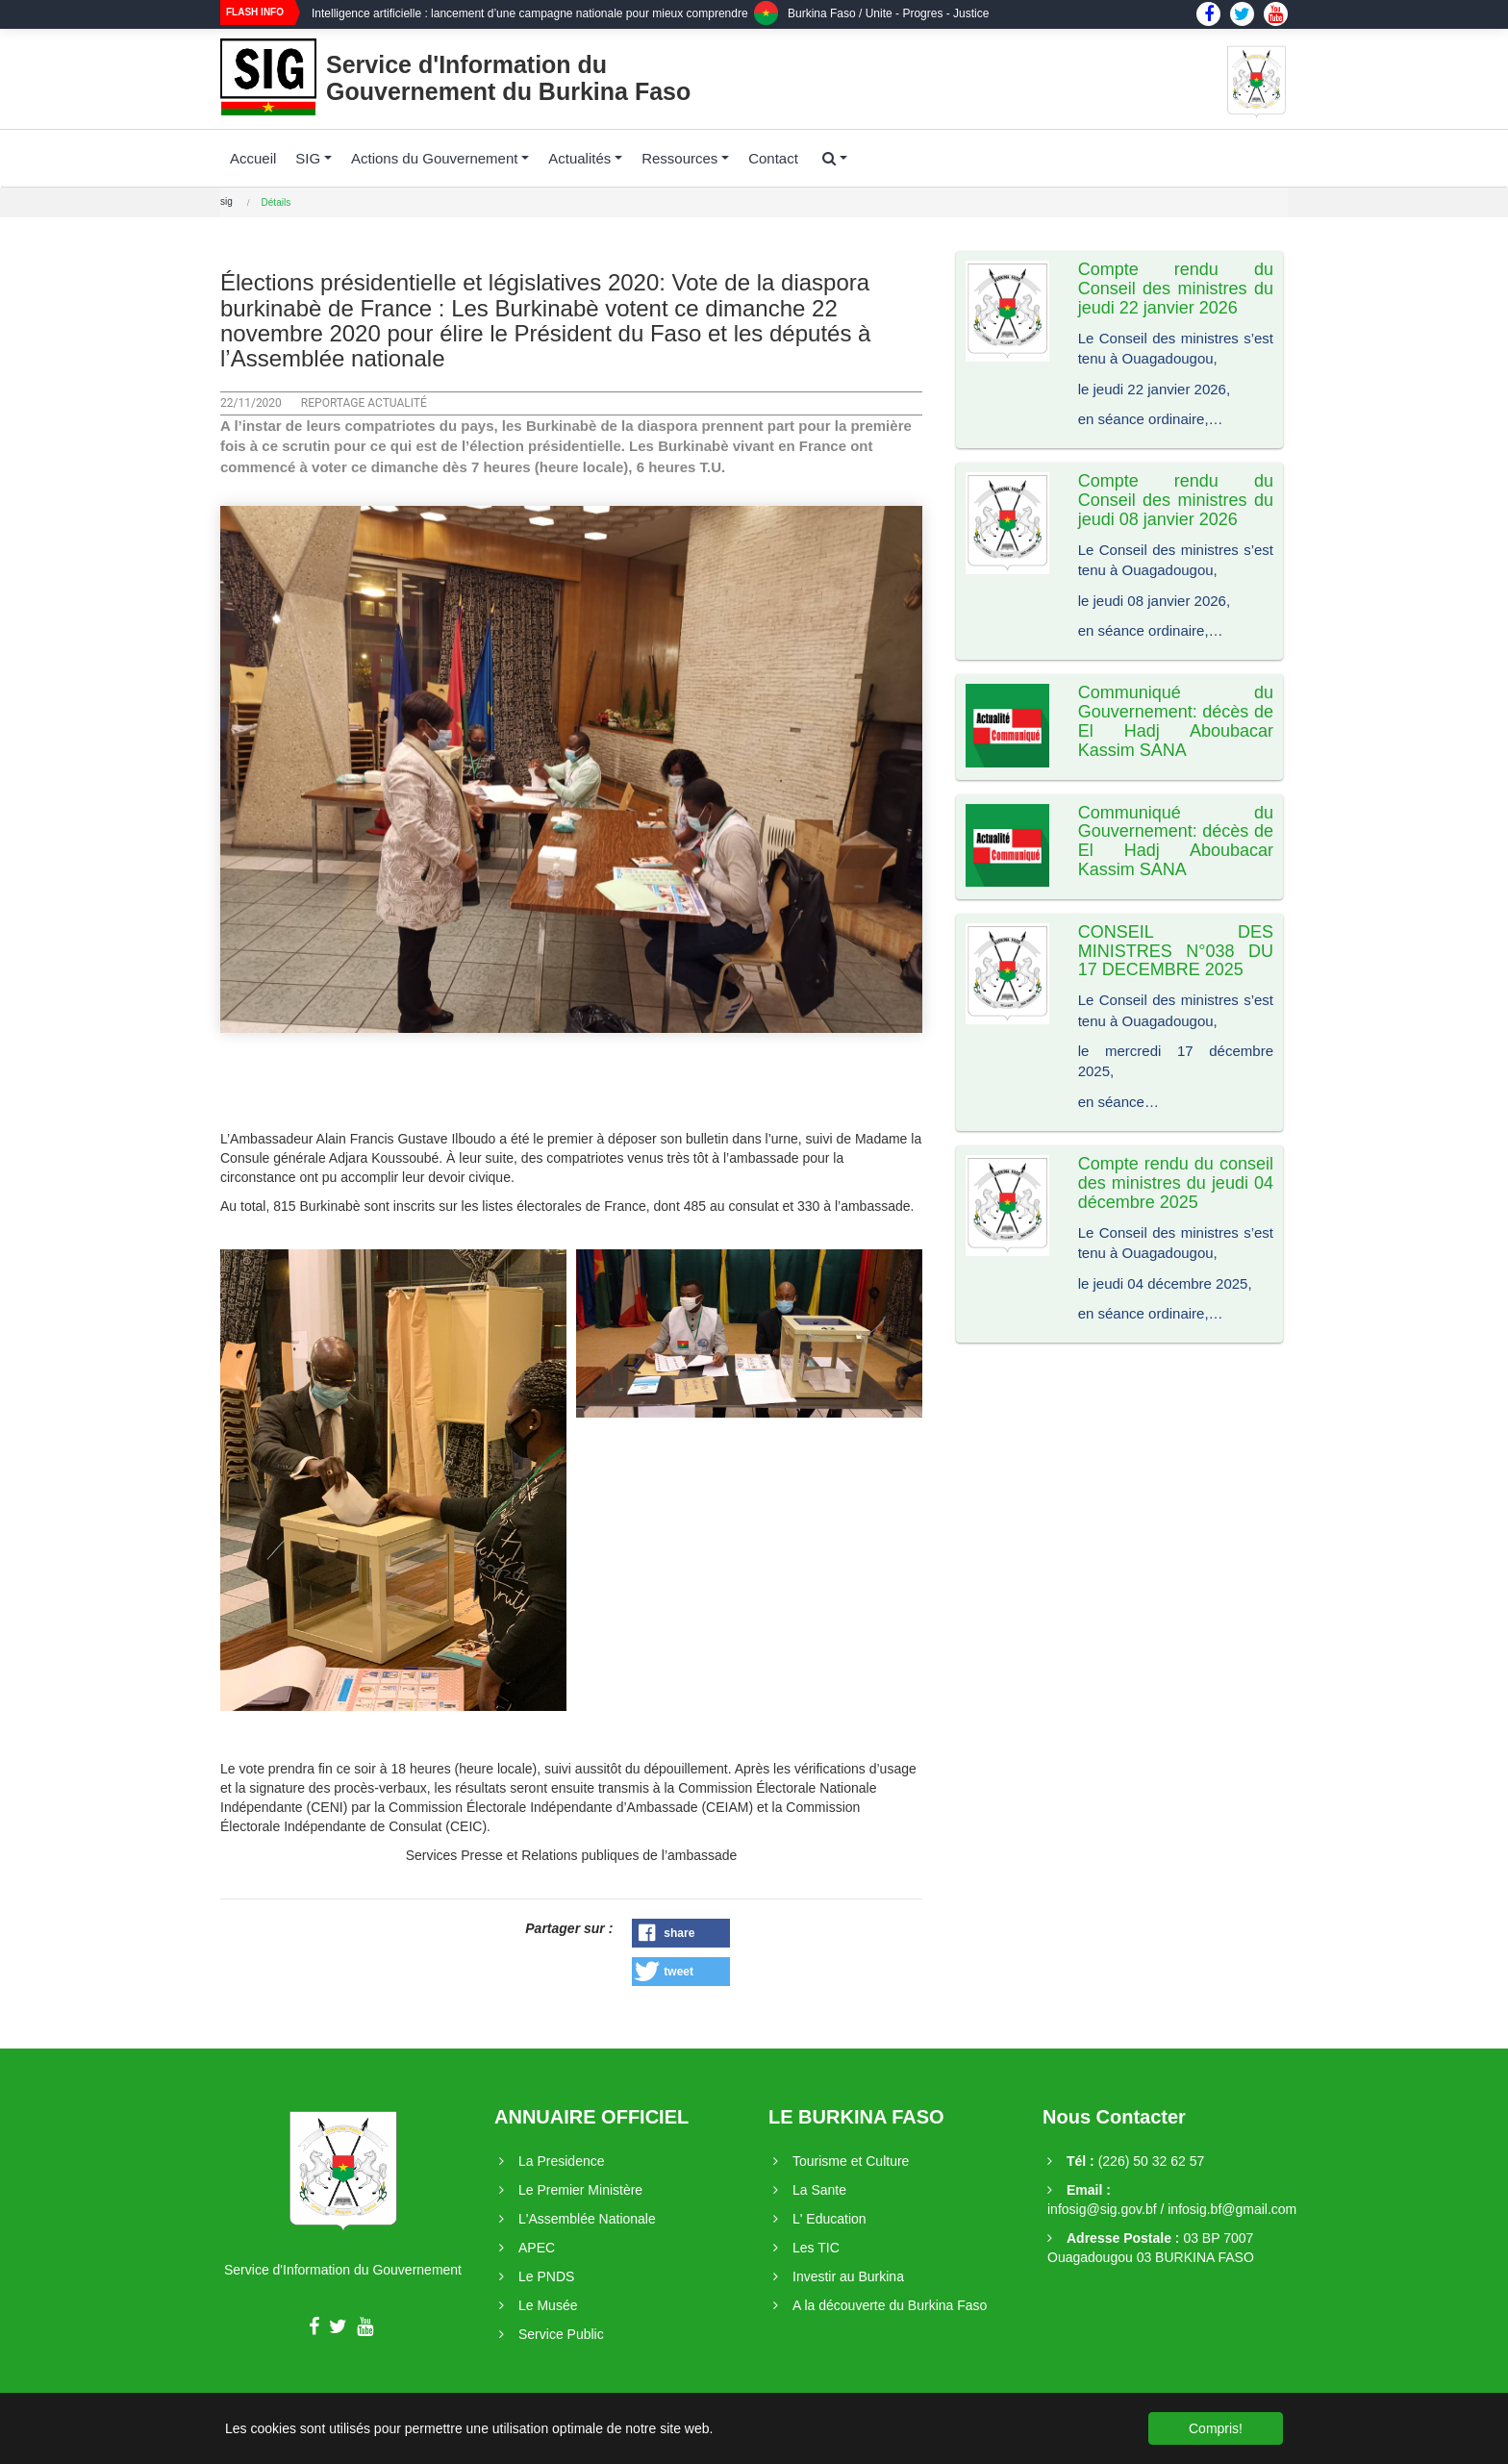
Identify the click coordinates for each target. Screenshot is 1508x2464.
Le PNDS (546, 2276)
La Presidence (561, 2161)
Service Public (561, 2334)
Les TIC (816, 2247)
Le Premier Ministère (580, 2190)
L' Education (829, 2218)
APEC (536, 2247)
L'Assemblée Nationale (587, 2218)
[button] (681, 1933)
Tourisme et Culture (850, 2161)
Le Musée (547, 2305)
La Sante (819, 2190)
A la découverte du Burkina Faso (889, 2305)
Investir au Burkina (848, 2276)
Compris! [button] (1216, 2428)
